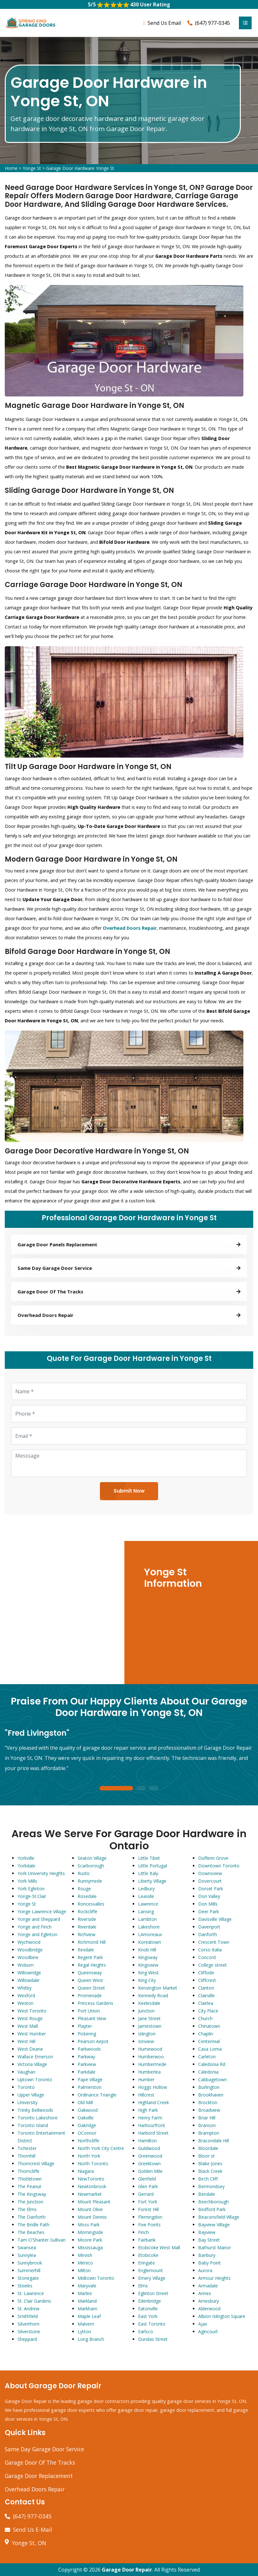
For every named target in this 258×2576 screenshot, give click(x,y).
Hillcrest (146, 2095)
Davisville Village (215, 1919)
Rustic (84, 1874)
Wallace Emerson (35, 2057)
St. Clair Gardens (34, 2301)
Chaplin (205, 2034)
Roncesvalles (91, 1904)
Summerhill (28, 2271)
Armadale (208, 2286)
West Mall (27, 2026)
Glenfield (147, 2179)
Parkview (87, 2065)
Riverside (87, 1919)
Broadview (209, 2110)
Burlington (209, 2087)
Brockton (207, 2103)
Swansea (26, 2248)
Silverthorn (28, 2324)
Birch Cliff (208, 2179)
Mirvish (85, 2255)
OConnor (87, 2133)
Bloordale (208, 2149)
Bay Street (209, 2240)
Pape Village (90, 2080)
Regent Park (90, 1958)
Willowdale (28, 1981)
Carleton (207, 2057)
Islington (147, 2034)
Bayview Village (214, 2225)
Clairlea (205, 2003)
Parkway (86, 2057)
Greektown (149, 2164)
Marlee (85, 2294)
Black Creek (210, 2171)
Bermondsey (211, 2187)
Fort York (147, 2202)
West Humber (31, 2034)
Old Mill (85, 2103)
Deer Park (208, 1912)
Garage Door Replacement (39, 2476)
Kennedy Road (153, 1996)
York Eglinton (31, 1889)
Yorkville (25, 1858)
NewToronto (91, 2179)
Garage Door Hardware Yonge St (80, 168)
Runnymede (90, 1881)
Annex (204, 2294)
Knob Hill (147, 1950)
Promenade (90, 1996)
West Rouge (30, 2019)
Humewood (150, 2049)
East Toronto (151, 2324)
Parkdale (86, 2072)
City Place (208, 2011)
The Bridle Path (33, 2225)
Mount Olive (90, 2210)
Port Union (89, 2011)
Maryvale (87, 2286)
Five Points (149, 2225)
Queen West (90, 1981)
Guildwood (149, 2149)
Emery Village (151, 2278)
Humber (146, 2080)
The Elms (27, 2210)
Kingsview (148, 1965)
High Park (148, 2110)
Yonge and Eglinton (37, 1935)
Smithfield (27, 2317)
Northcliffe (88, 2141)
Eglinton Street (153, 2294)
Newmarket (90, 2194)
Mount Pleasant (94, 2202)
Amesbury (208, 2301)
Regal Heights (92, 1965)
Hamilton (147, 2141)
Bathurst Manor (214, 2248)
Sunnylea (26, 2255)
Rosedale (87, 1897)
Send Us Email (164, 22)
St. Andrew (28, 2309)
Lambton (147, 1919)
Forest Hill (148, 2210)
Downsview (210, 1874)
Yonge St (32, 168)
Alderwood (209, 2309)
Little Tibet (149, 1858)
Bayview (206, 2233)
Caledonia (208, 2072)
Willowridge (29, 1973)
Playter (85, 2026)
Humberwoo (151, 2057)
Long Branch (91, 2339)
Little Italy (148, 1874)
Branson (207, 2126)
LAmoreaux (150, 1935)
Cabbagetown (212, 2080)
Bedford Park (212, 2210)
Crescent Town (213, 1942)
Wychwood (28, 1942)
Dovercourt (210, 1881)
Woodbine (27, 1958)
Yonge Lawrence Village (41, 1912)
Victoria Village (32, 2065)
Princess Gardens (95, 2003)
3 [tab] (153, 1788)
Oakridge (87, 2126)
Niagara (86, 2171)
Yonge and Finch (34, 1927)
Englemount (150, 2271)
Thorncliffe (28, 2171)
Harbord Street (153, 2133)
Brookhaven (210, 2095)
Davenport (209, 1927)
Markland (87, 2301)
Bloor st (206, 2156)
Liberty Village (152, 1881)
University (27, 2103)
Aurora (205, 2271)
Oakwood (88, 2110)
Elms (143, 2286)
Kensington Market (157, 1988)
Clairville (206, 1996)
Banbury (206, 2255)
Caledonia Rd (211, 2065)
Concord (207, 1958)
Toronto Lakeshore (37, 2118)
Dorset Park (210, 1889)
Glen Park (148, 2187)
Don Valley (209, 1897)
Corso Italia (210, 1950)
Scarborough (91, 1866)
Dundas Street (153, 2339)
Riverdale (87, 1927)
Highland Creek (153, 2103)
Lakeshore (149, 1927)
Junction (146, 2011)
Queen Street (91, 1988)
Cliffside (206, 1973)
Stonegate (28, 2278)
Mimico (85, 2263)
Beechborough (213, 2202)
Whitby (24, 1988)
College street (212, 1965)
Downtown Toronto (219, 1866)
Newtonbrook (92, 2187)
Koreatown (149, 1942)
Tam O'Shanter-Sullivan (41, 2240)
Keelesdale (149, 2003)
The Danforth (31, 2217)
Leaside (146, 1897)
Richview (86, 1935)
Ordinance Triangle (97, 2095)
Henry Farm (150, 2118)
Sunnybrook (29, 2263)
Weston (25, 2003)
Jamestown (149, 2026)
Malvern (86, 2324)
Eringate (146, 2263)
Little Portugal (152, 1866)
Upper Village (30, 2095)
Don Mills (208, 1904)
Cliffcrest (207, 1981)
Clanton (206, 1988)
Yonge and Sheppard (38, 1919)
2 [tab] (141, 1788)
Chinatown (209, 2026)
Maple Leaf (89, 2317)
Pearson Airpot (93, 2042)
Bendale (206, 2194)
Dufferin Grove (213, 1858)
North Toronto (93, 2164)
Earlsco (145, 2332)
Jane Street (149, 2019)
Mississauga (90, 2248)
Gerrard (146, 2194)
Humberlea (149, 2072)
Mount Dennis (92, 2217)
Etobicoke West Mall (159, 2248)
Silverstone (28, 2332)
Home (11, 168)
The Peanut (29, 2187)
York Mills (27, 1881)
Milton (84, 2271)
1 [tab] (116, 1788)
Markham (87, 2309)
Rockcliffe (87, 1912)
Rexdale (86, 1950)
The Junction (30, 2202)
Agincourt (208, 2332)
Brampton (208, 2133)
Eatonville (148, 2309)
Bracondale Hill (213, 2141)
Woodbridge (30, 1950)
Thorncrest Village (35, 2164)
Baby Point (209, 2263)
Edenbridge (149, 2301)
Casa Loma (210, 2049)
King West (148, 1973)
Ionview (146, 2042)
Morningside (90, 2233)
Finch (143, 2233)
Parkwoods (89, 2049)
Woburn (25, 1965)
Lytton (84, 2332)
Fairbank (147, 2240)
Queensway (90, 1973)
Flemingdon (150, 2217)
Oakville (86, 2118)
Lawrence (148, 1904)
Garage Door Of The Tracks (40, 2463)
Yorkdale (26, 1866)
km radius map (61, 1612)
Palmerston (89, 2087)
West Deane (30, 2049)
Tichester (27, 2149)
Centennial (209, 2042)
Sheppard (27, 2339)
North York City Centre (101, 2149)
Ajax (202, 2324)
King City (147, 1981)
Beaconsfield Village (218, 2217)
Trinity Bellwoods (35, 2110)
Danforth (207, 1935)
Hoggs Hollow (152, 2087)
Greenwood (150, 2156)
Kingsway (147, 1958)
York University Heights (41, 1874)
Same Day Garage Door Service (44, 2449)
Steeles (24, 2286)
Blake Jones (210, 2164)
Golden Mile (150, 2171)
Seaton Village (92, 1858)
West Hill (26, 2042)
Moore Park (90, 2240)
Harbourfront (151, 2126)
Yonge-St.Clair (31, 1897)
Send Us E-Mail (32, 2529)
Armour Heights (214, 2278)
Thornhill (26, 2156)
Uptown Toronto (34, 2080)
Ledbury (146, 1889)
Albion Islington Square (221, 2317)
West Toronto (31, 2011)
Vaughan (26, 2072)
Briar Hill (206, 2118)
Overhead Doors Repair (35, 2489)
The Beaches (31, 2233)
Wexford (26, 1996)
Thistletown (29, 2179)
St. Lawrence (30, 2294)
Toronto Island (32, 2126)
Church (205, 2019)
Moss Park (89, 2225)
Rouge (84, 1889)
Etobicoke (148, 2255)
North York (89, 2156)
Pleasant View (92, 2019)
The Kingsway (31, 2194)
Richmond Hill (92, 1942)
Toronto (26, 2087)
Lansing (146, 1912)
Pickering (87, 2034)
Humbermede (152, 2065)
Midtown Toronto (96, 2278)
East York (147, 2317)
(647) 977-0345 (212, 22)
